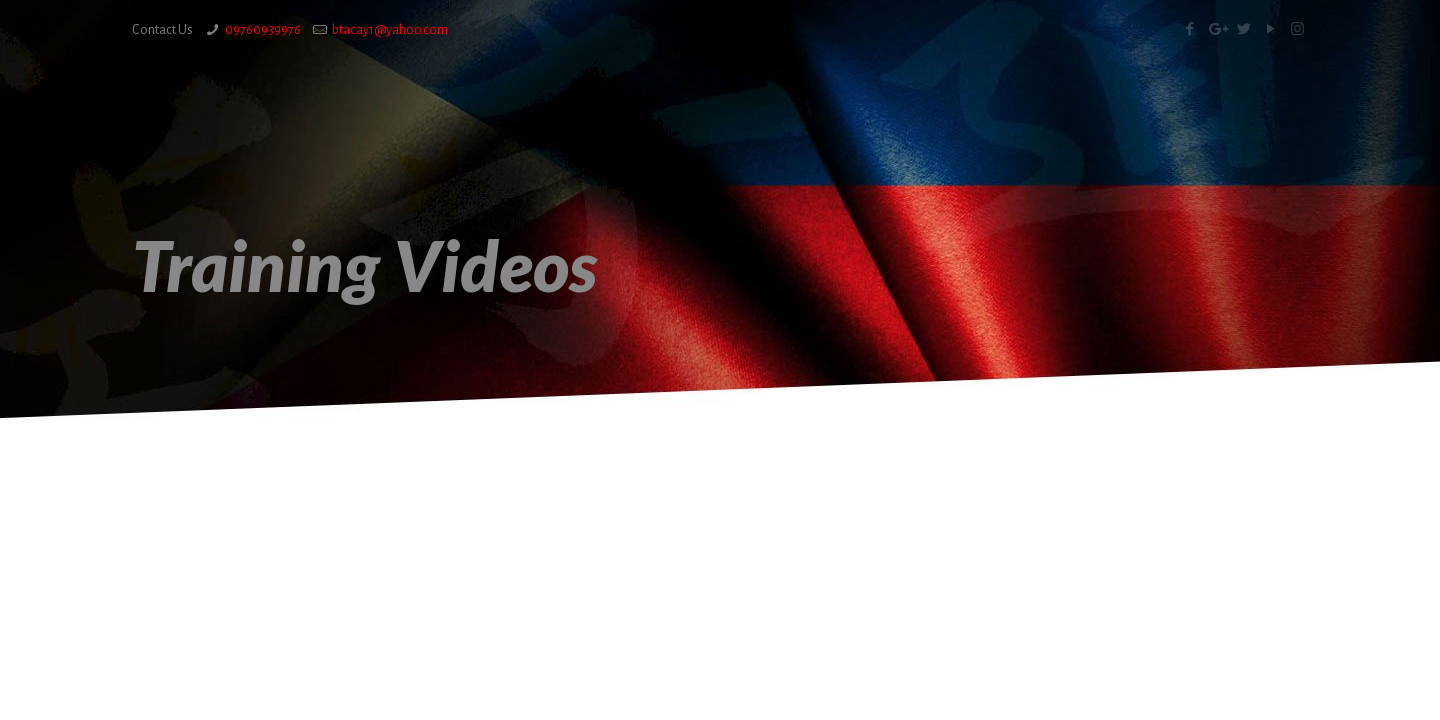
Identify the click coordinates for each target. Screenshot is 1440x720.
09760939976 (263, 30)
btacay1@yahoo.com (390, 30)
